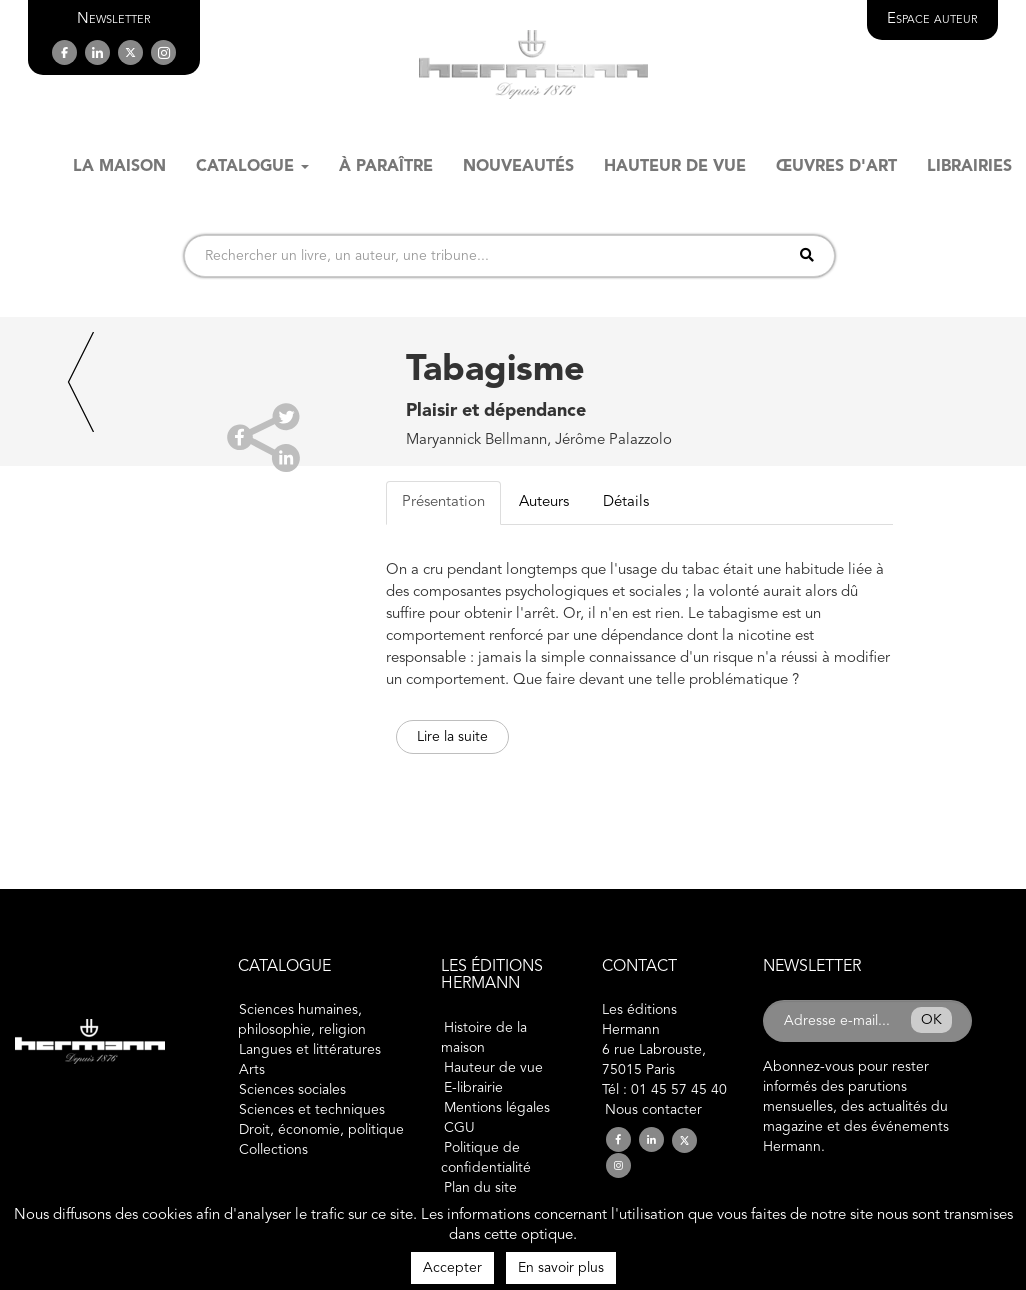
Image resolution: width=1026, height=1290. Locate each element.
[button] (114, 19)
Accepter (452, 1268)
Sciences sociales (292, 1090)
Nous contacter (653, 1110)
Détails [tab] (626, 502)
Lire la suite (452, 737)
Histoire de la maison (484, 1038)
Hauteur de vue (493, 1068)
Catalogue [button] (252, 167)
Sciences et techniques (312, 1110)
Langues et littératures (310, 1050)
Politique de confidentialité (486, 1158)
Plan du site (480, 1188)
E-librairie (473, 1088)
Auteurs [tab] (544, 502)
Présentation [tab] (443, 502)
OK (931, 1020)
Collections (273, 1150)
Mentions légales (497, 1108)
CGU (459, 1128)
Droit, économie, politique (321, 1130)
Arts (252, 1070)
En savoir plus (561, 1268)
